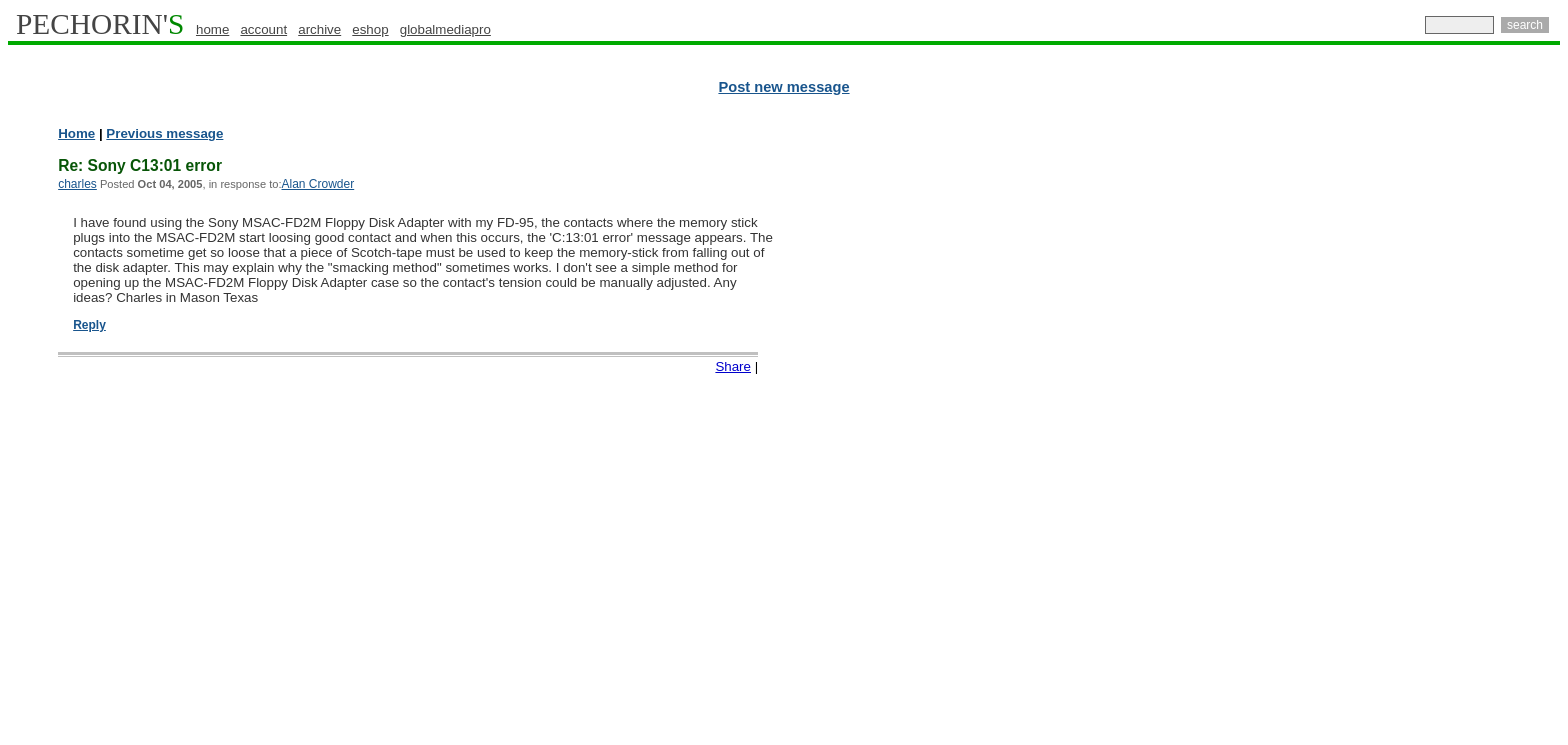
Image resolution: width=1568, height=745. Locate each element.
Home (76, 133)
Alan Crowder (318, 184)
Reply (89, 325)
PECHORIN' (100, 24)
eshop (370, 29)
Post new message (783, 87)
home (212, 29)
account (263, 29)
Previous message (164, 133)
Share (733, 366)
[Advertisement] (1473, 430)
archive (319, 29)
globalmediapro (445, 29)
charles (77, 184)
